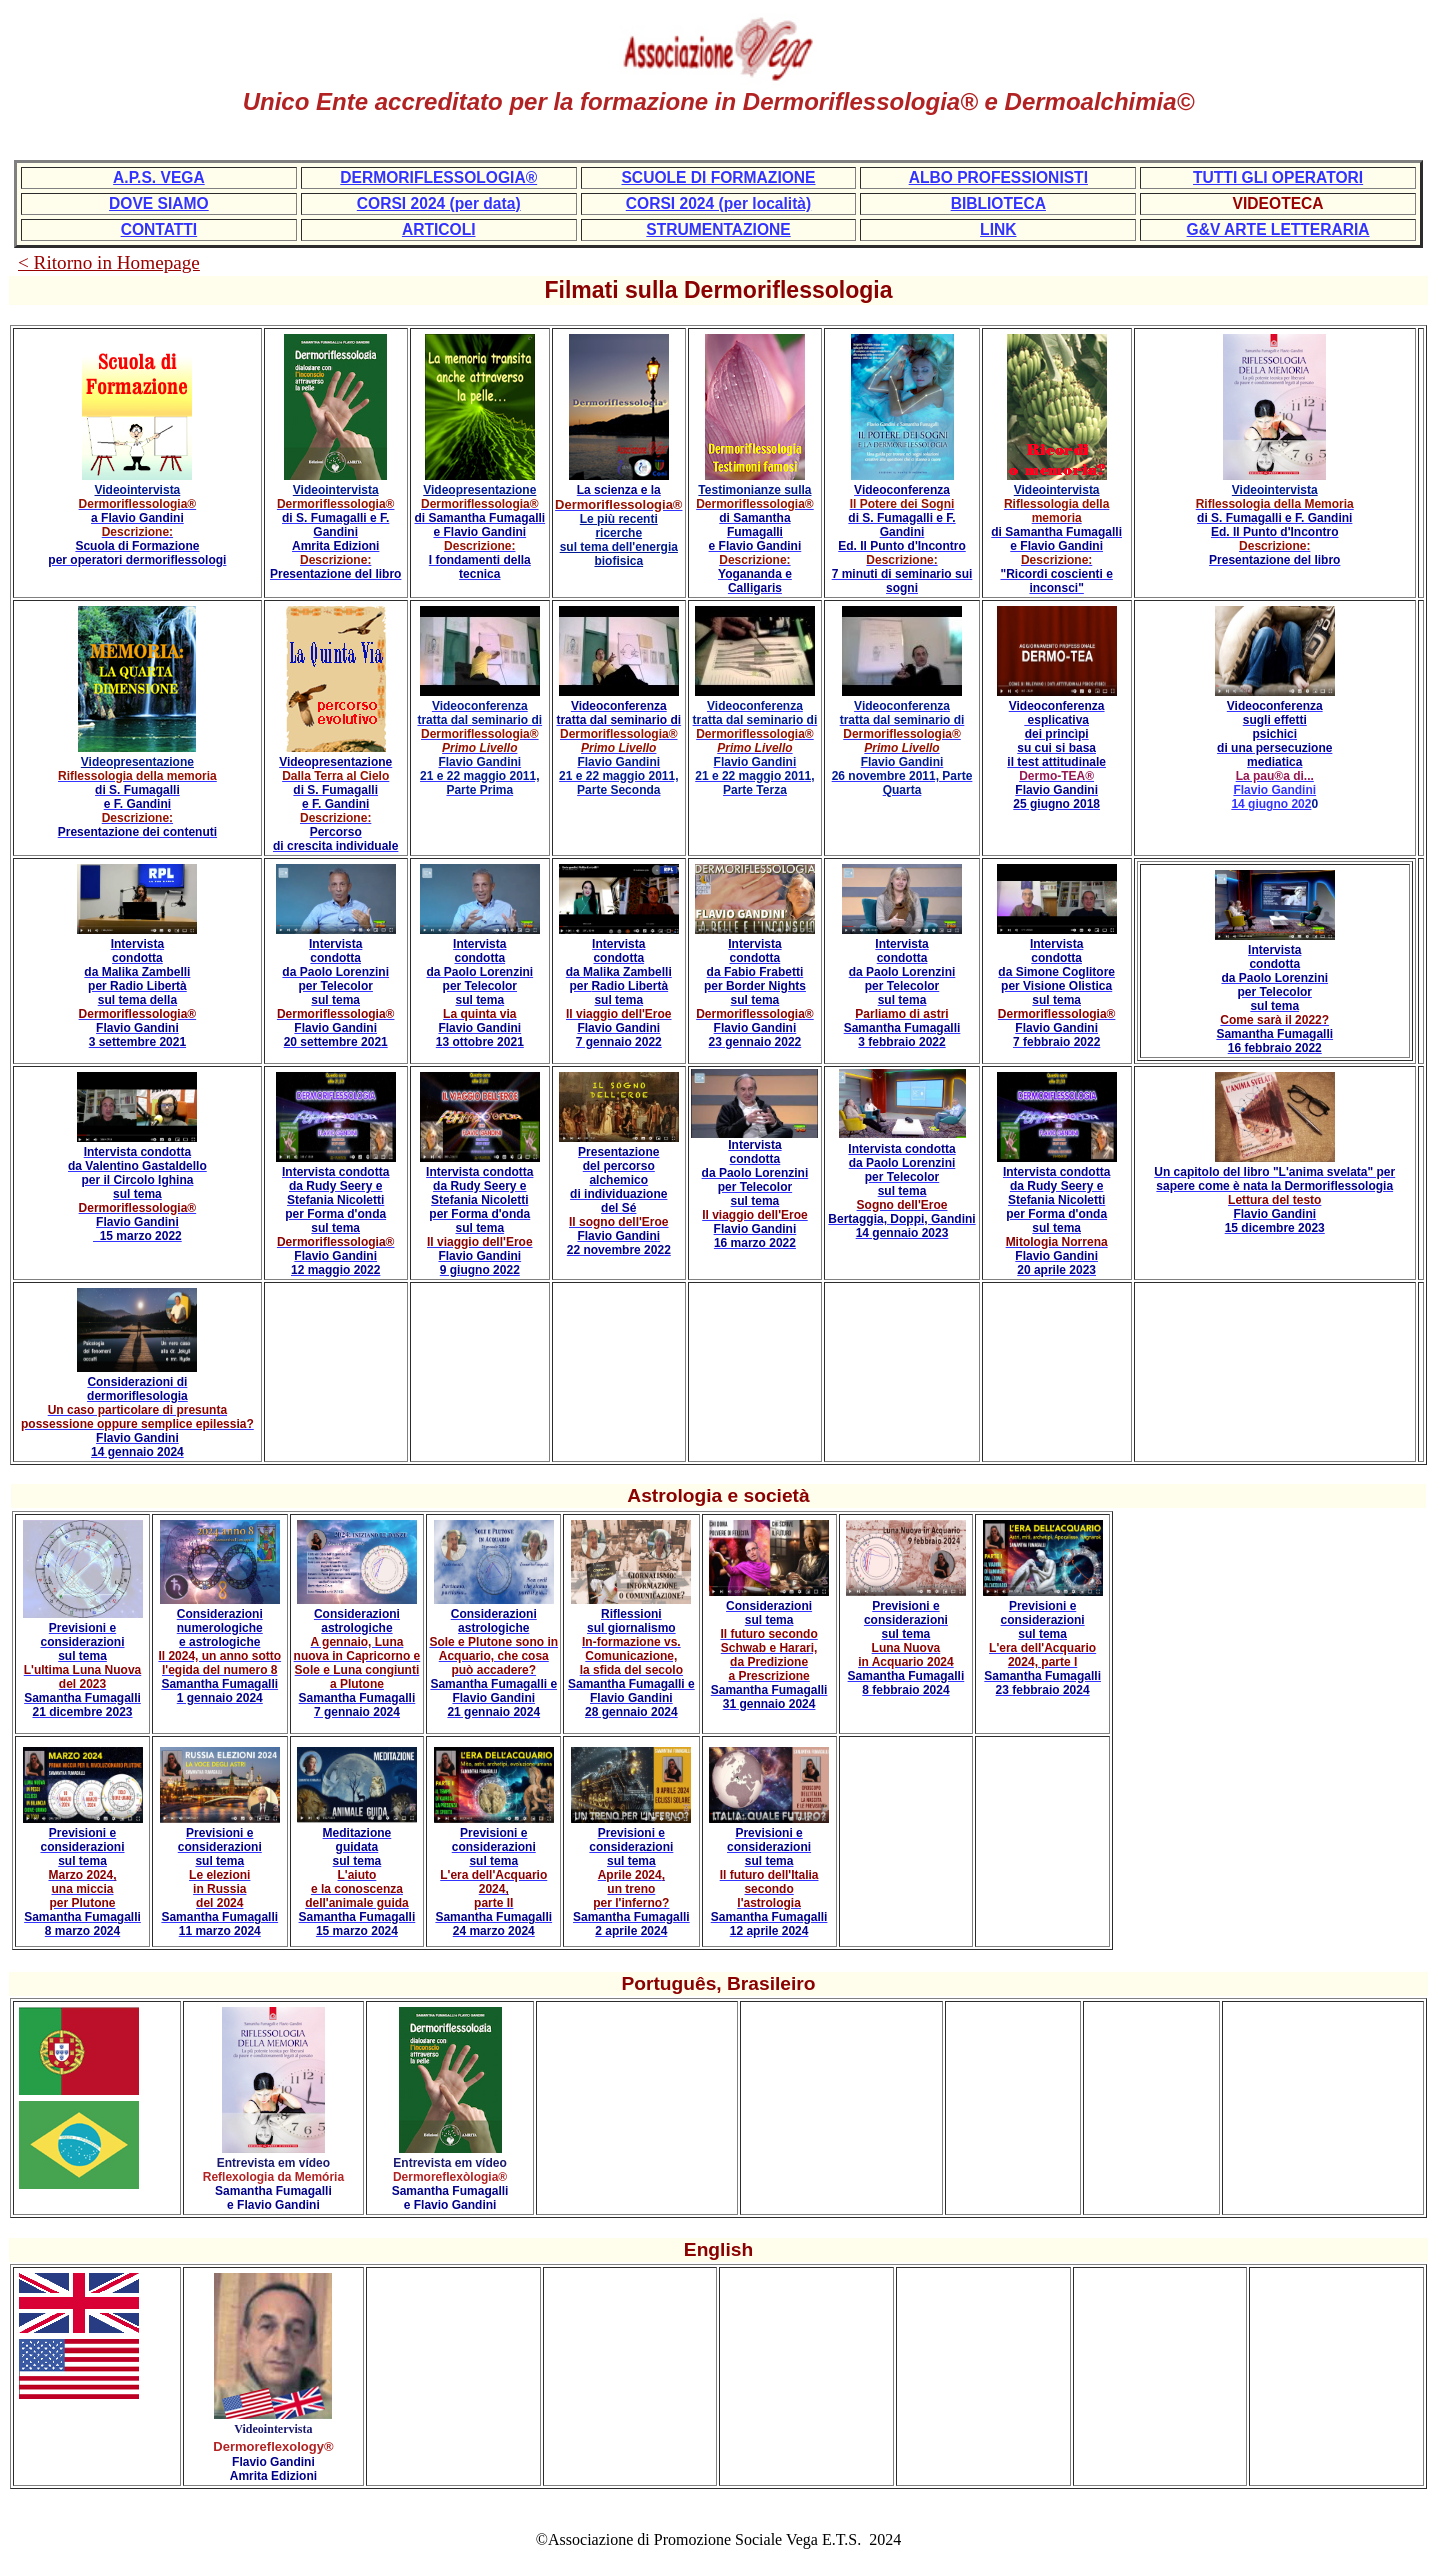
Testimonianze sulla (754, 490)
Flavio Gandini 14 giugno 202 (1273, 797)
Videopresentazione (479, 490)
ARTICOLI (439, 229)
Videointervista (137, 490)
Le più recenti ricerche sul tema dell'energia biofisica (619, 540)
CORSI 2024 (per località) (718, 203)
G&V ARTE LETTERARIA (1278, 229)
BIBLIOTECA (998, 203)
